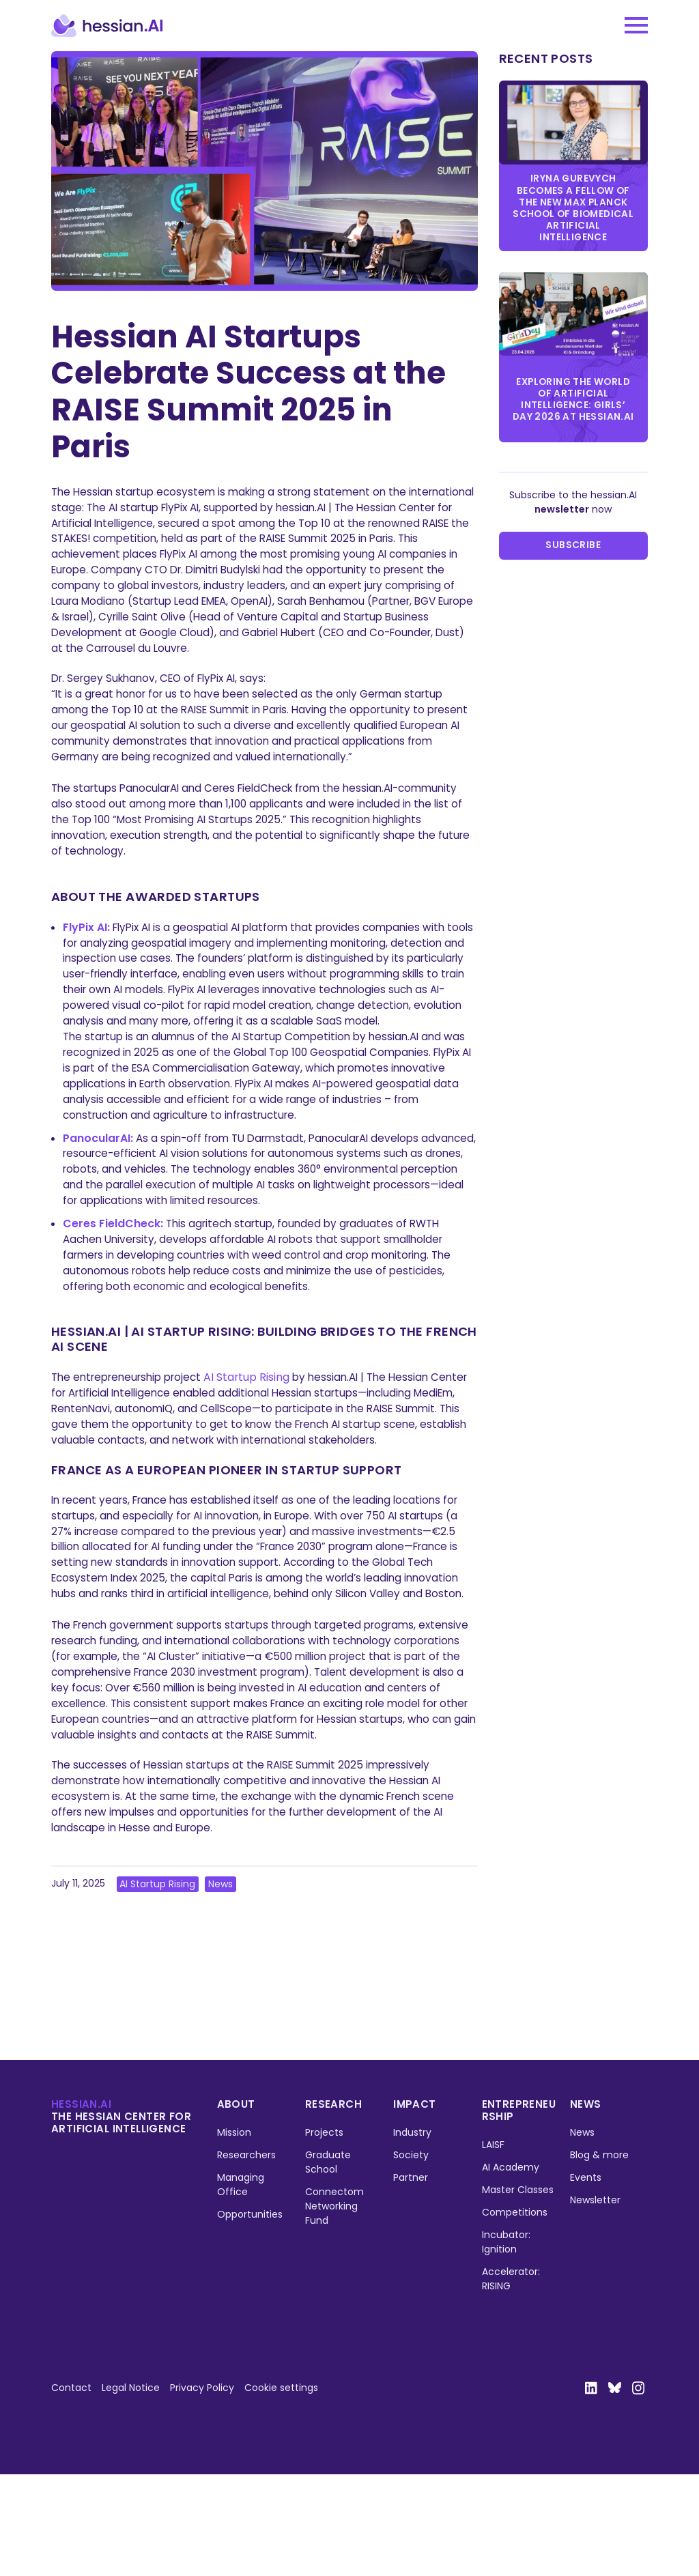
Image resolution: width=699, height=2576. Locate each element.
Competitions (514, 2313)
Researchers (246, 2256)
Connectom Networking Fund (334, 2307)
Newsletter (595, 2301)
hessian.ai (81, 2205)
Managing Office (240, 2286)
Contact (71, 2488)
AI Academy (510, 2268)
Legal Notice (131, 2488)
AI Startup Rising (255, 1416)
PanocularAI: (98, 1173)
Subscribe (573, 552)
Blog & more (599, 2256)
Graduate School (328, 2263)
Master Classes (518, 2291)
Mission (234, 2233)
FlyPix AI (85, 939)
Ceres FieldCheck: (113, 1261)
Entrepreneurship (519, 2211)
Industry (413, 2233)
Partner (411, 2278)
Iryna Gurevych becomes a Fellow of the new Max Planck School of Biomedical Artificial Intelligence (573, 209)
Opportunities (250, 2315)
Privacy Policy (202, 2488)
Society (411, 2256)
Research (333, 2205)
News (221, 1985)
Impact (415, 2205)
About (236, 2205)
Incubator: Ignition (506, 2343)
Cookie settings (281, 2488)
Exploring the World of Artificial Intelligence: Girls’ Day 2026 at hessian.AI (573, 404)
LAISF (493, 2245)
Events (585, 2278)
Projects (324, 2233)
